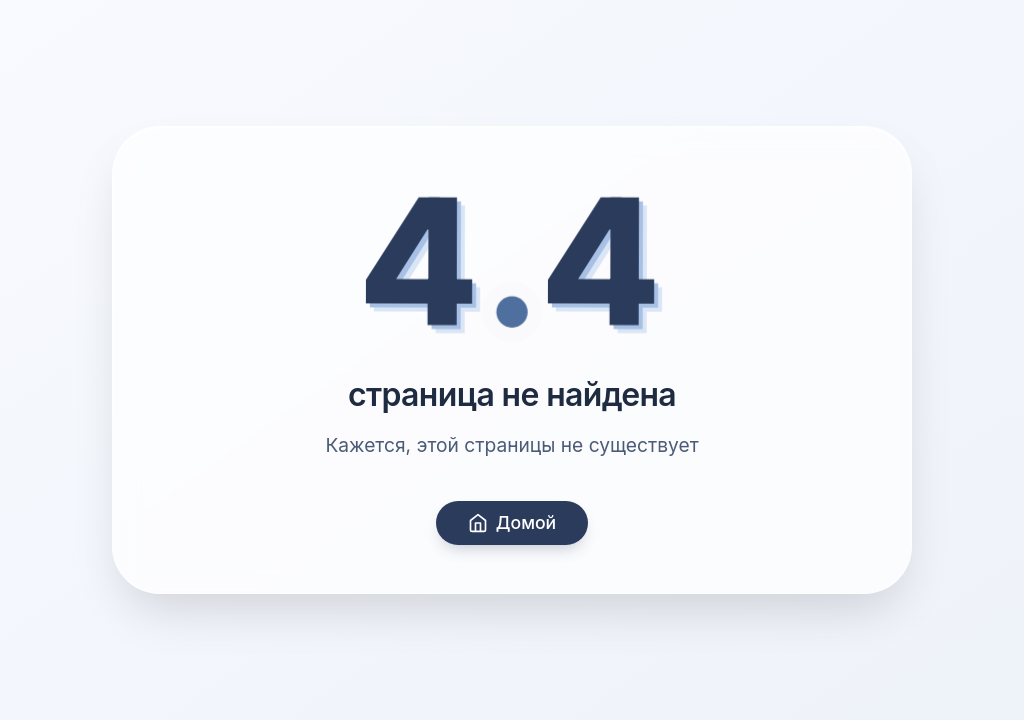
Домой (512, 522)
